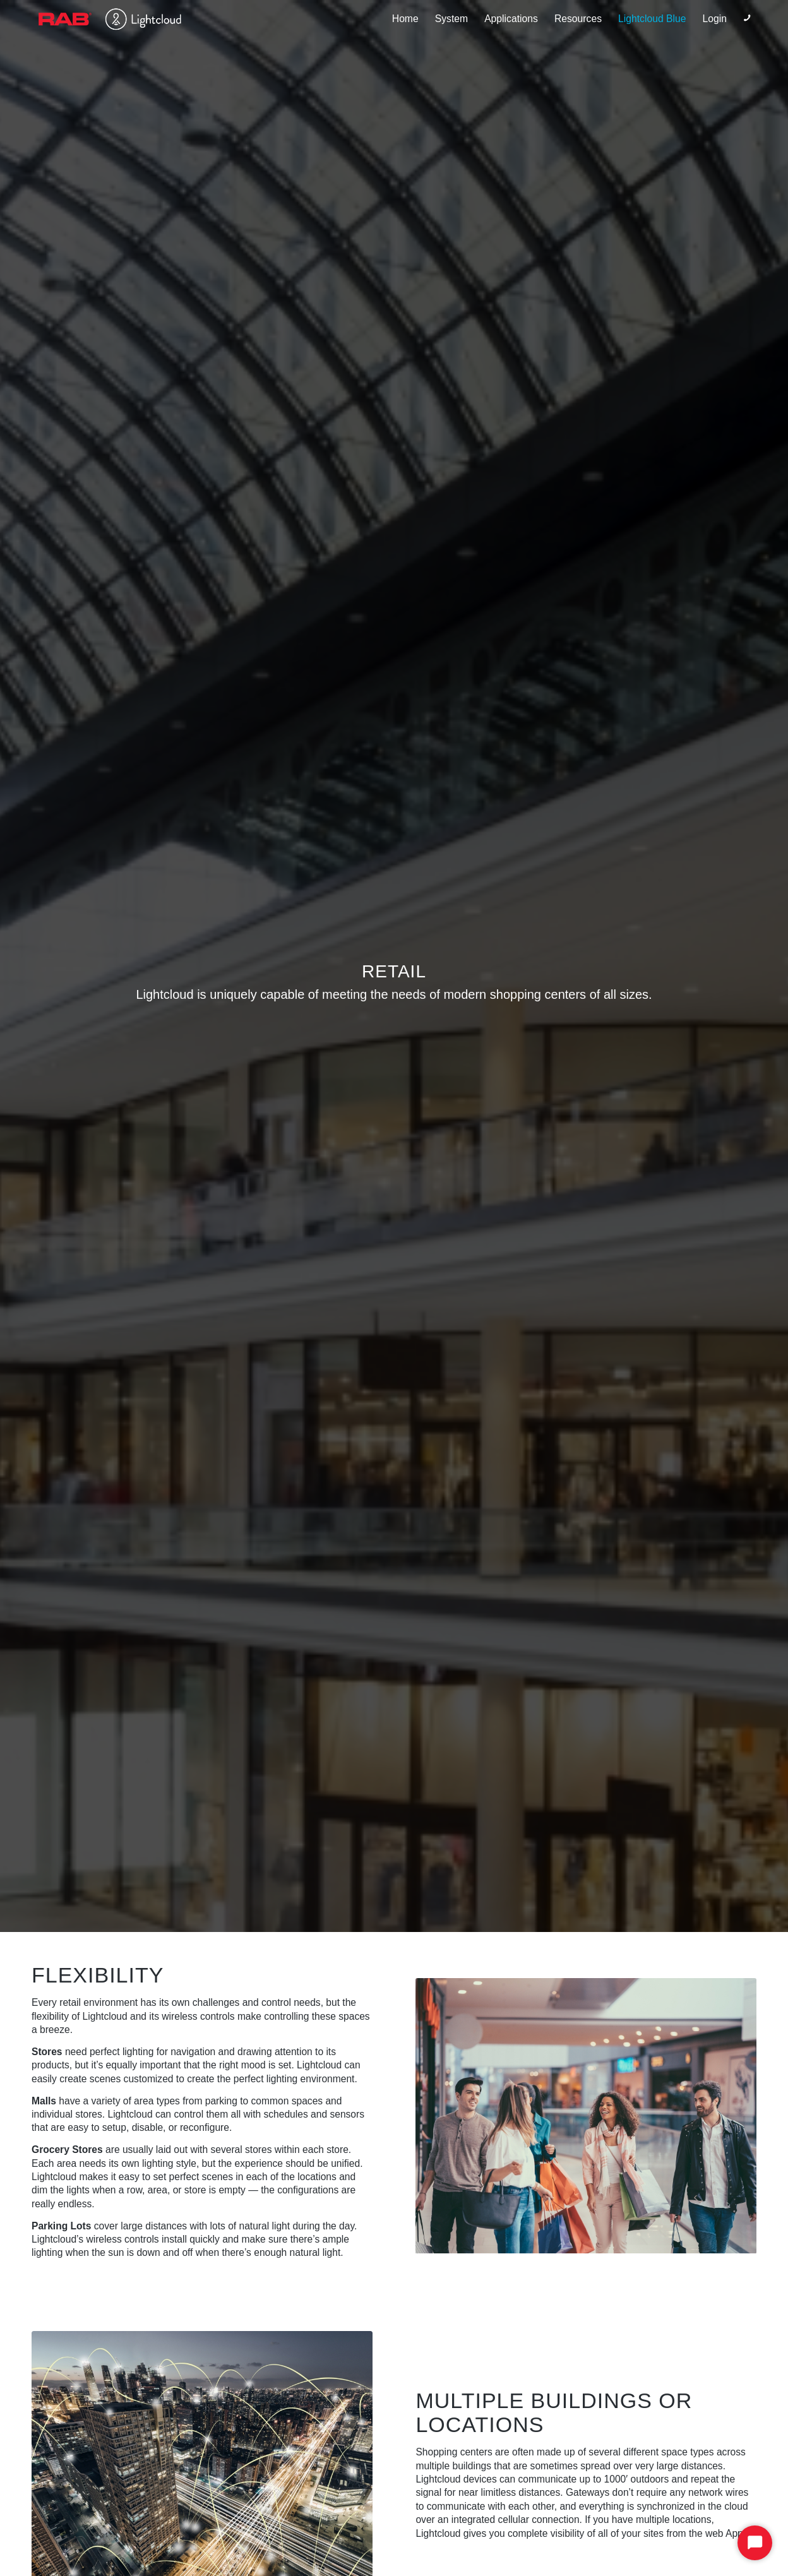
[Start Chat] (754, 2542)
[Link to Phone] (746, 18)
